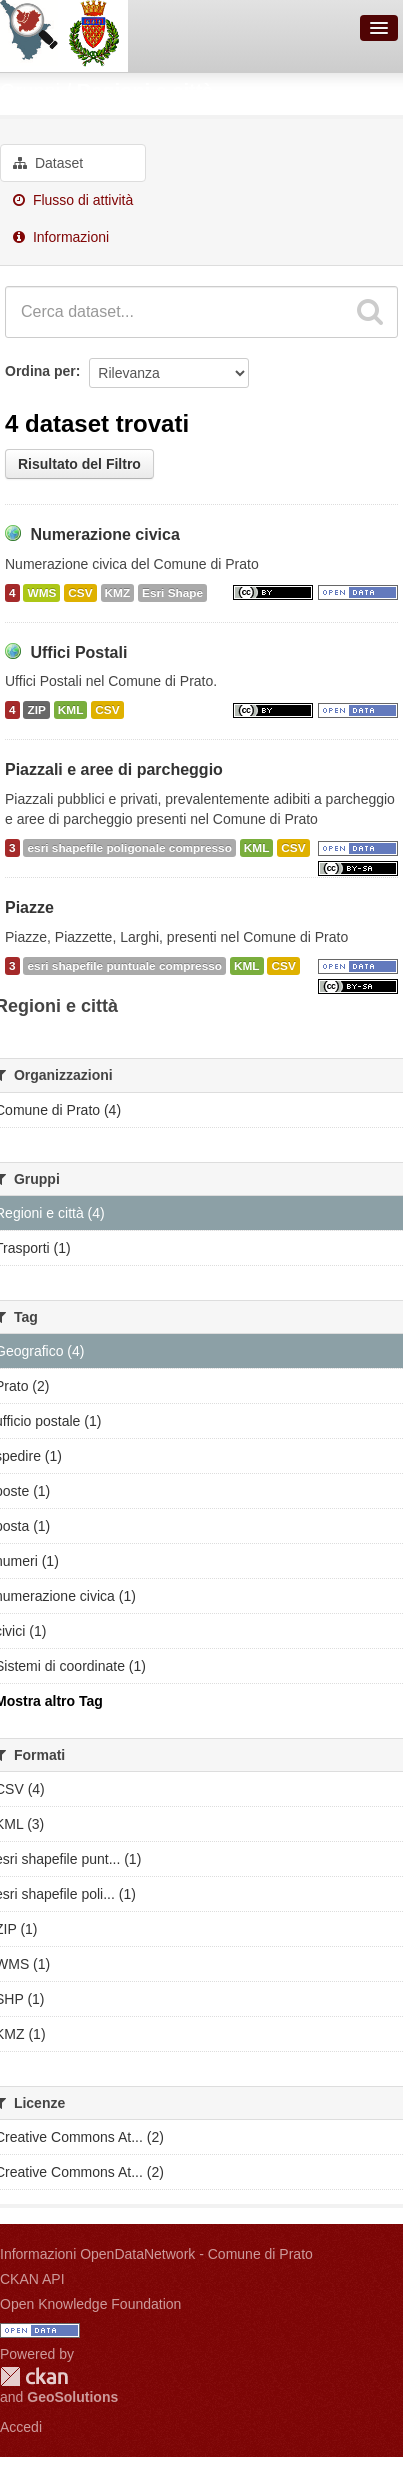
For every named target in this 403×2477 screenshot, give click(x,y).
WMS (41, 593)
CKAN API (32, 2279)
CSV (80, 593)
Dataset (48, 163)
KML (71, 710)
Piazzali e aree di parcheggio (114, 769)
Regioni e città (145, 91)
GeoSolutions (72, 2397)
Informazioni (61, 237)
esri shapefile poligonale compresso (129, 848)
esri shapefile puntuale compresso (124, 966)
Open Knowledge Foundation (90, 2304)
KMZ (118, 593)
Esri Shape (172, 593)
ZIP (36, 710)
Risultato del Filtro (79, 464)
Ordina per (40, 371)
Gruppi (30, 91)
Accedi (21, 2427)
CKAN (34, 2376)
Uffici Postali (78, 652)
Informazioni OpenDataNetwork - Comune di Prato (156, 2254)
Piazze (29, 907)
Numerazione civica (104, 534)
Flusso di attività (73, 200)
